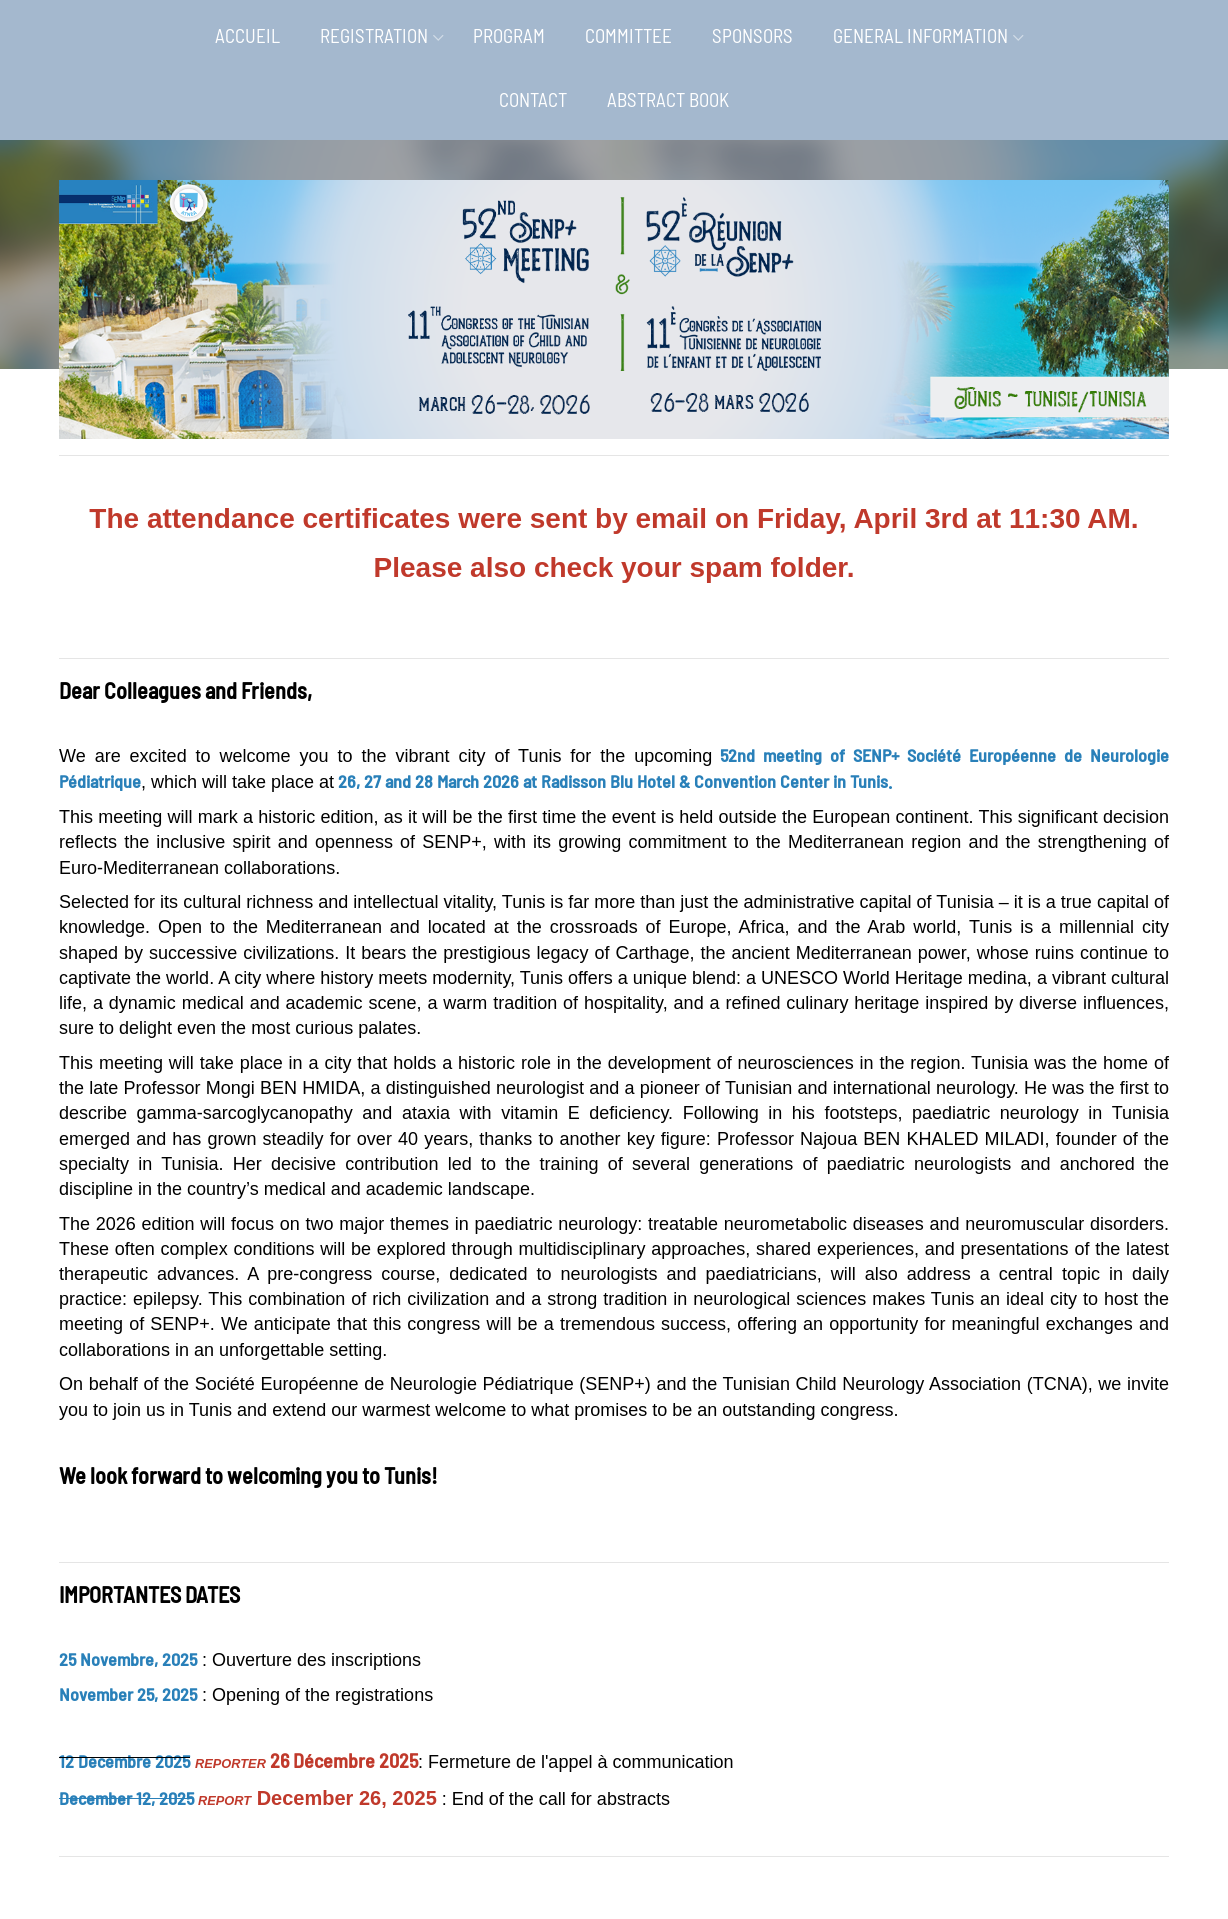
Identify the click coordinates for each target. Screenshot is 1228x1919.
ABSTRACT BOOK (668, 99)
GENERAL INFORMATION (920, 35)
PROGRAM (509, 35)
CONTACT (533, 99)
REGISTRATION (374, 35)
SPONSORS (752, 35)
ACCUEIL (247, 35)
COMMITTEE (628, 35)
